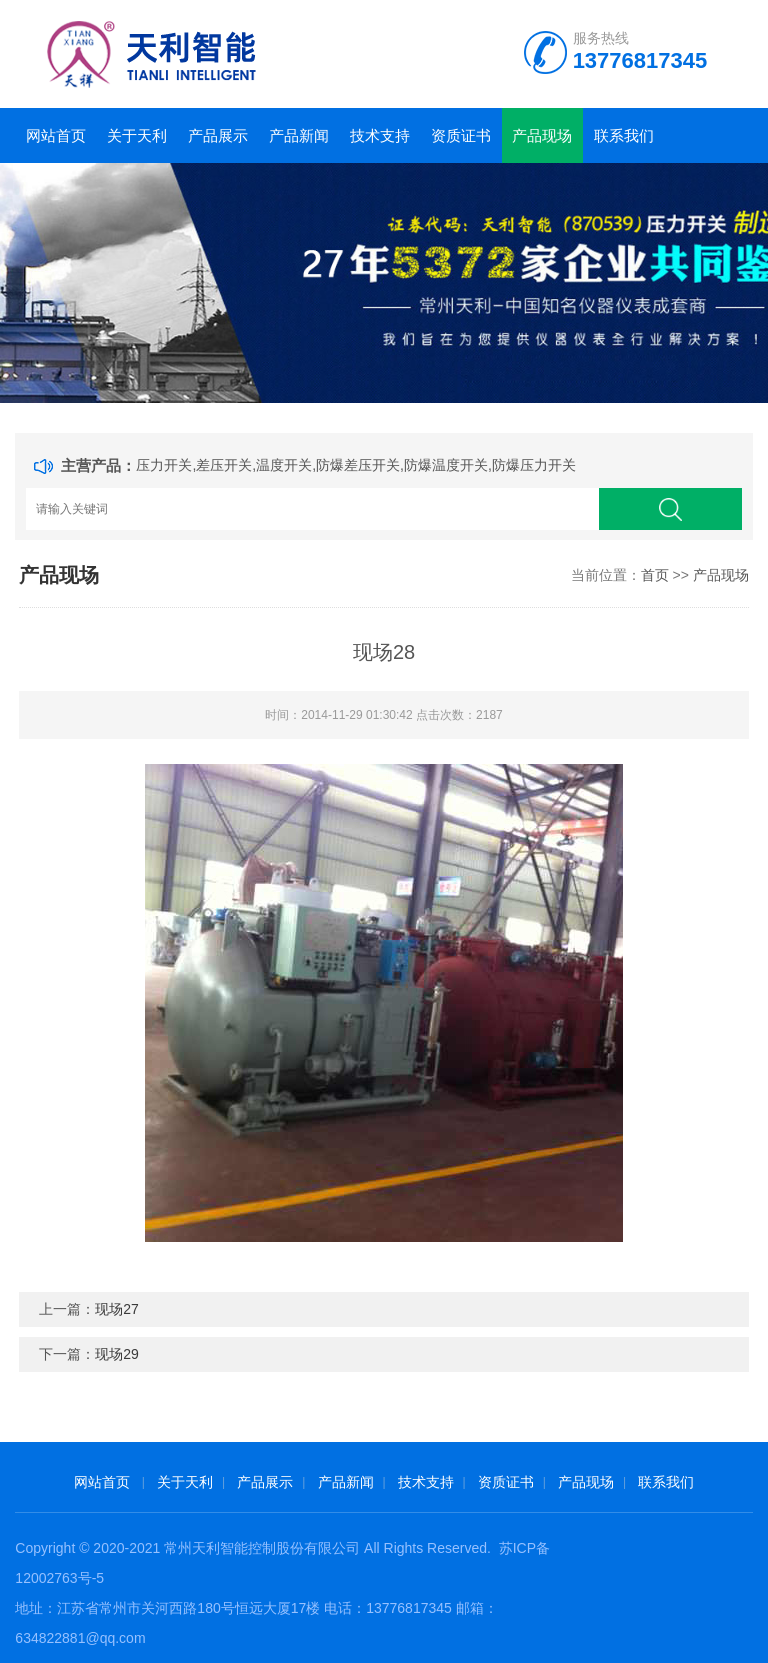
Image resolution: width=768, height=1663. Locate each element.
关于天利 (137, 135)
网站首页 (56, 135)
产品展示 (218, 135)
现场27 (117, 1309)
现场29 (117, 1354)
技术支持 (380, 135)
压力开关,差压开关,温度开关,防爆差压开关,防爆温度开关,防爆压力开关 (355, 465)
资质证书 (461, 135)
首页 (655, 575)
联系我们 (624, 135)
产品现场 (542, 135)
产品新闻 (299, 135)
